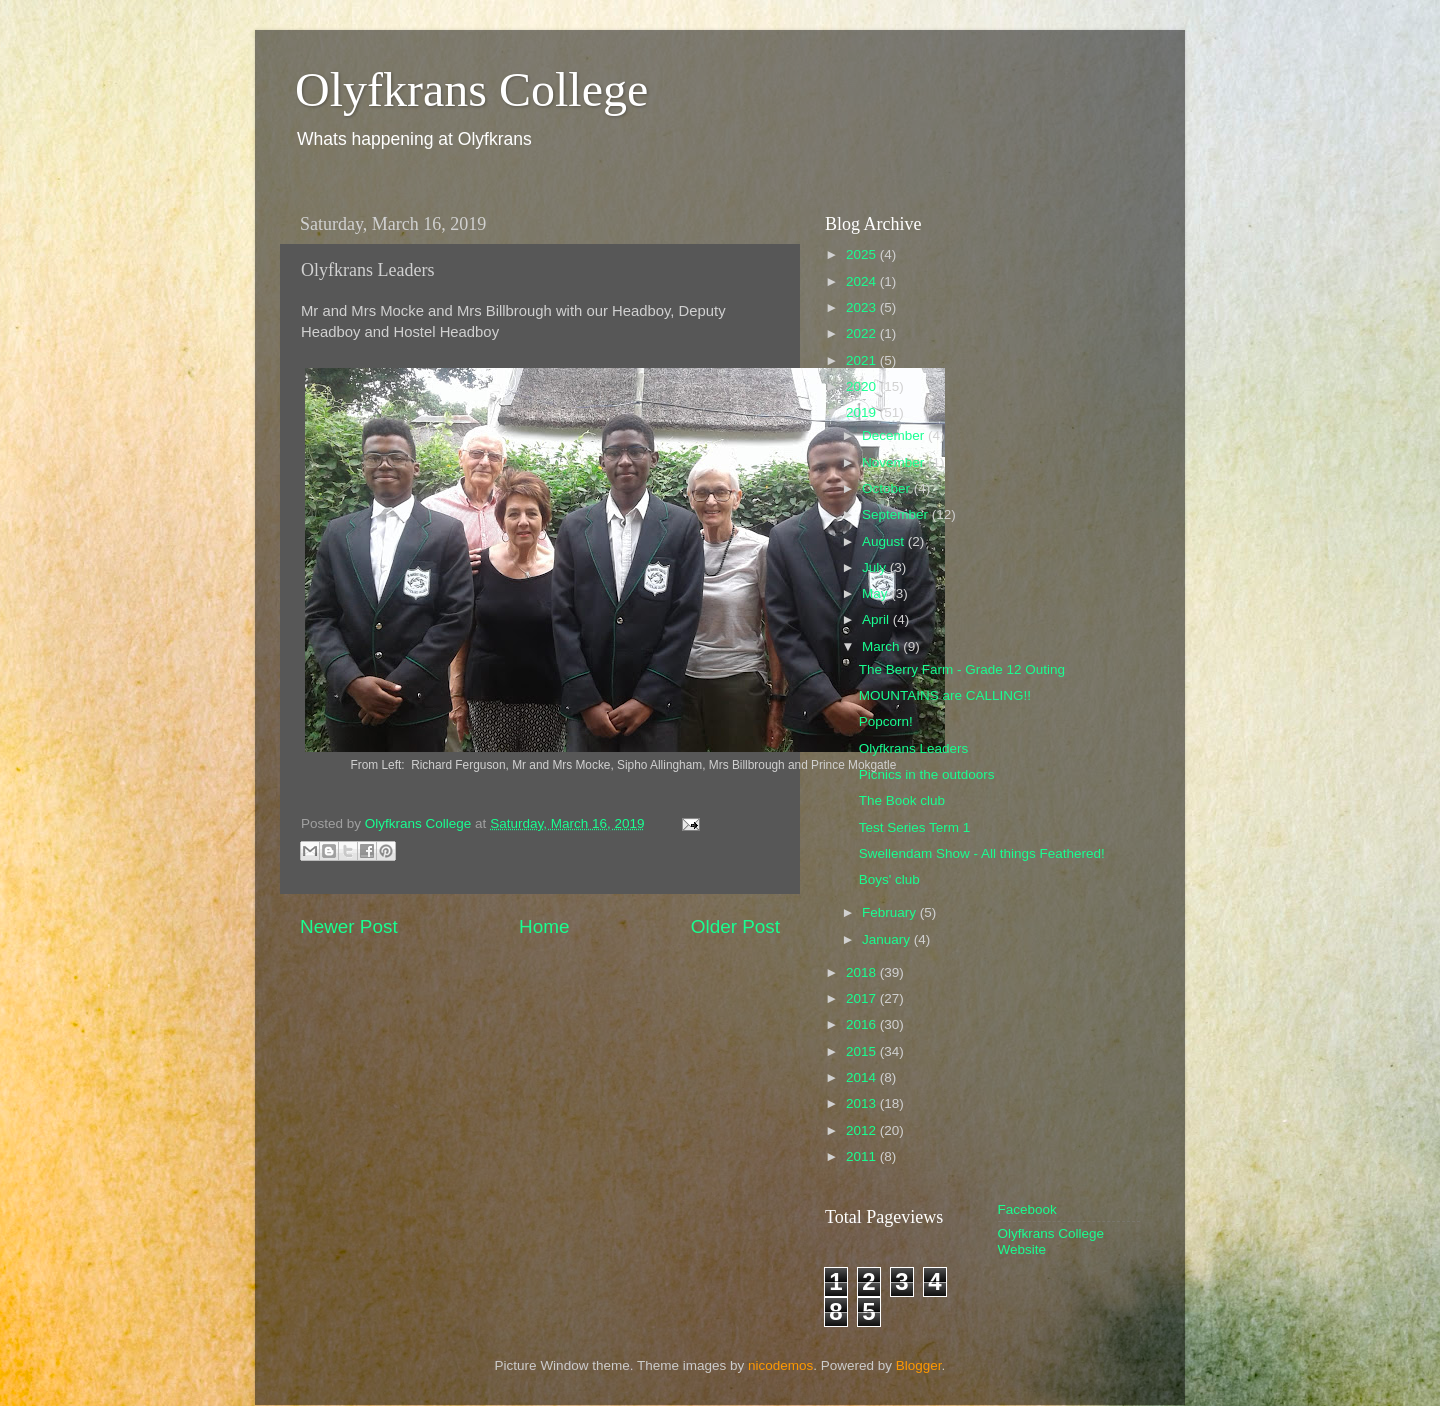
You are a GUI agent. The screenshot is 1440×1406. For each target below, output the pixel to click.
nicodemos (780, 1365)
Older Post (735, 926)
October (888, 488)
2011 (863, 1156)
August (885, 541)
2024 (863, 281)
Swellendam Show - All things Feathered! (982, 853)
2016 (863, 1024)
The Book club (902, 800)
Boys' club (889, 879)
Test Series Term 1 (915, 827)
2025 (863, 254)
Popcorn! (886, 721)
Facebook (1027, 1209)
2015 (863, 1051)
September (897, 514)
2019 (863, 412)
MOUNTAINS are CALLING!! (945, 695)
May (876, 593)
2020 (863, 386)
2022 (863, 333)
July (876, 567)
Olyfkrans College (471, 89)
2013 (863, 1103)
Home (544, 926)
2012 (863, 1130)
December (895, 435)
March (882, 646)
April (877, 619)
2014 (863, 1077)
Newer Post (349, 926)
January (888, 939)
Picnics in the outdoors (927, 774)
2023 (863, 307)
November (895, 462)
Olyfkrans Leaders (914, 748)
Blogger (919, 1365)
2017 (863, 998)
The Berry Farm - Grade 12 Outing (962, 669)
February (891, 912)
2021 (863, 360)
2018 (863, 972)
